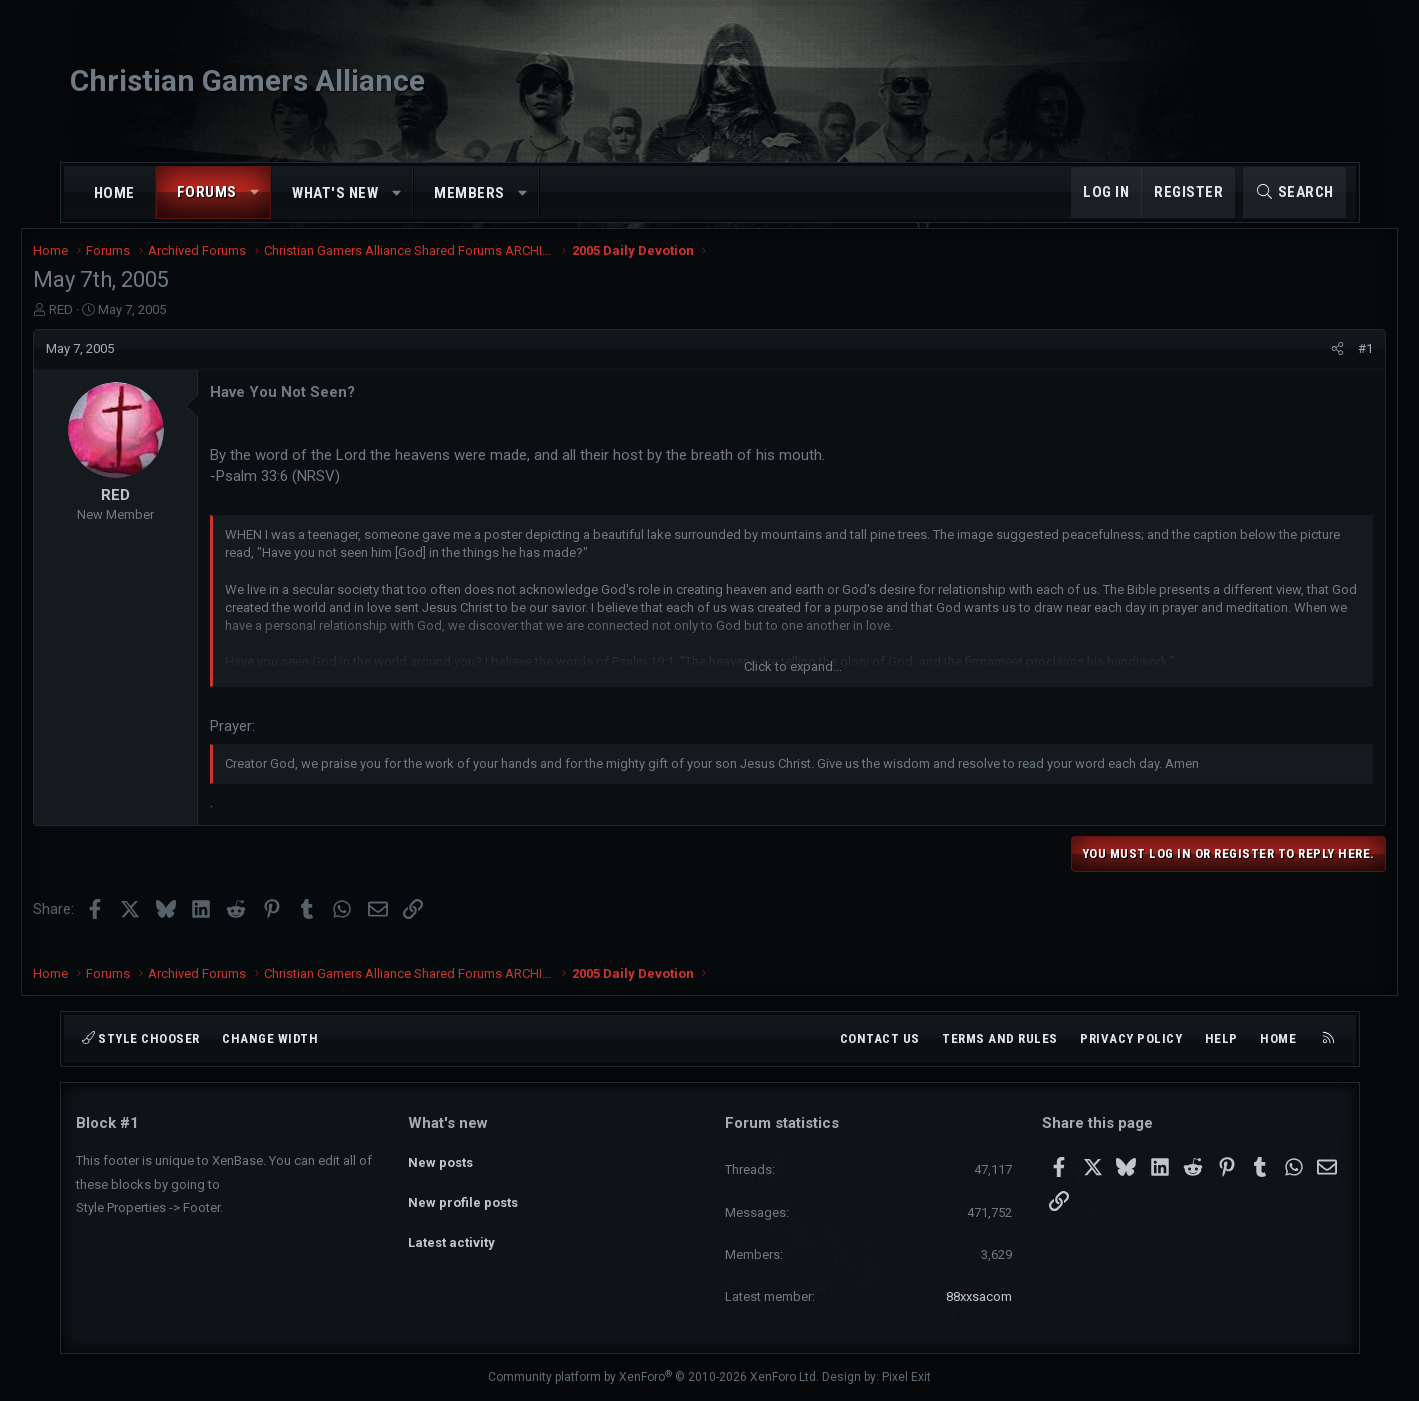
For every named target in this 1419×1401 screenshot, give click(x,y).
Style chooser (141, 1038)
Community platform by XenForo (653, 1377)
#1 (1323, 361)
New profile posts (463, 1194)
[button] (254, 192)
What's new (335, 193)
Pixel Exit (906, 1377)
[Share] (1295, 362)
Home (114, 193)
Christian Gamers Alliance (247, 80)
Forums (207, 192)
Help (1221, 1038)
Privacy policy (1131, 1038)
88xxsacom (979, 1296)
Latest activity (451, 1230)
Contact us (880, 1038)
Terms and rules (1000, 1038)
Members (469, 193)
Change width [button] (270, 1038)
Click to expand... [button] (793, 679)
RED (104, 322)
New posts (440, 1157)
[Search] (1294, 192)
